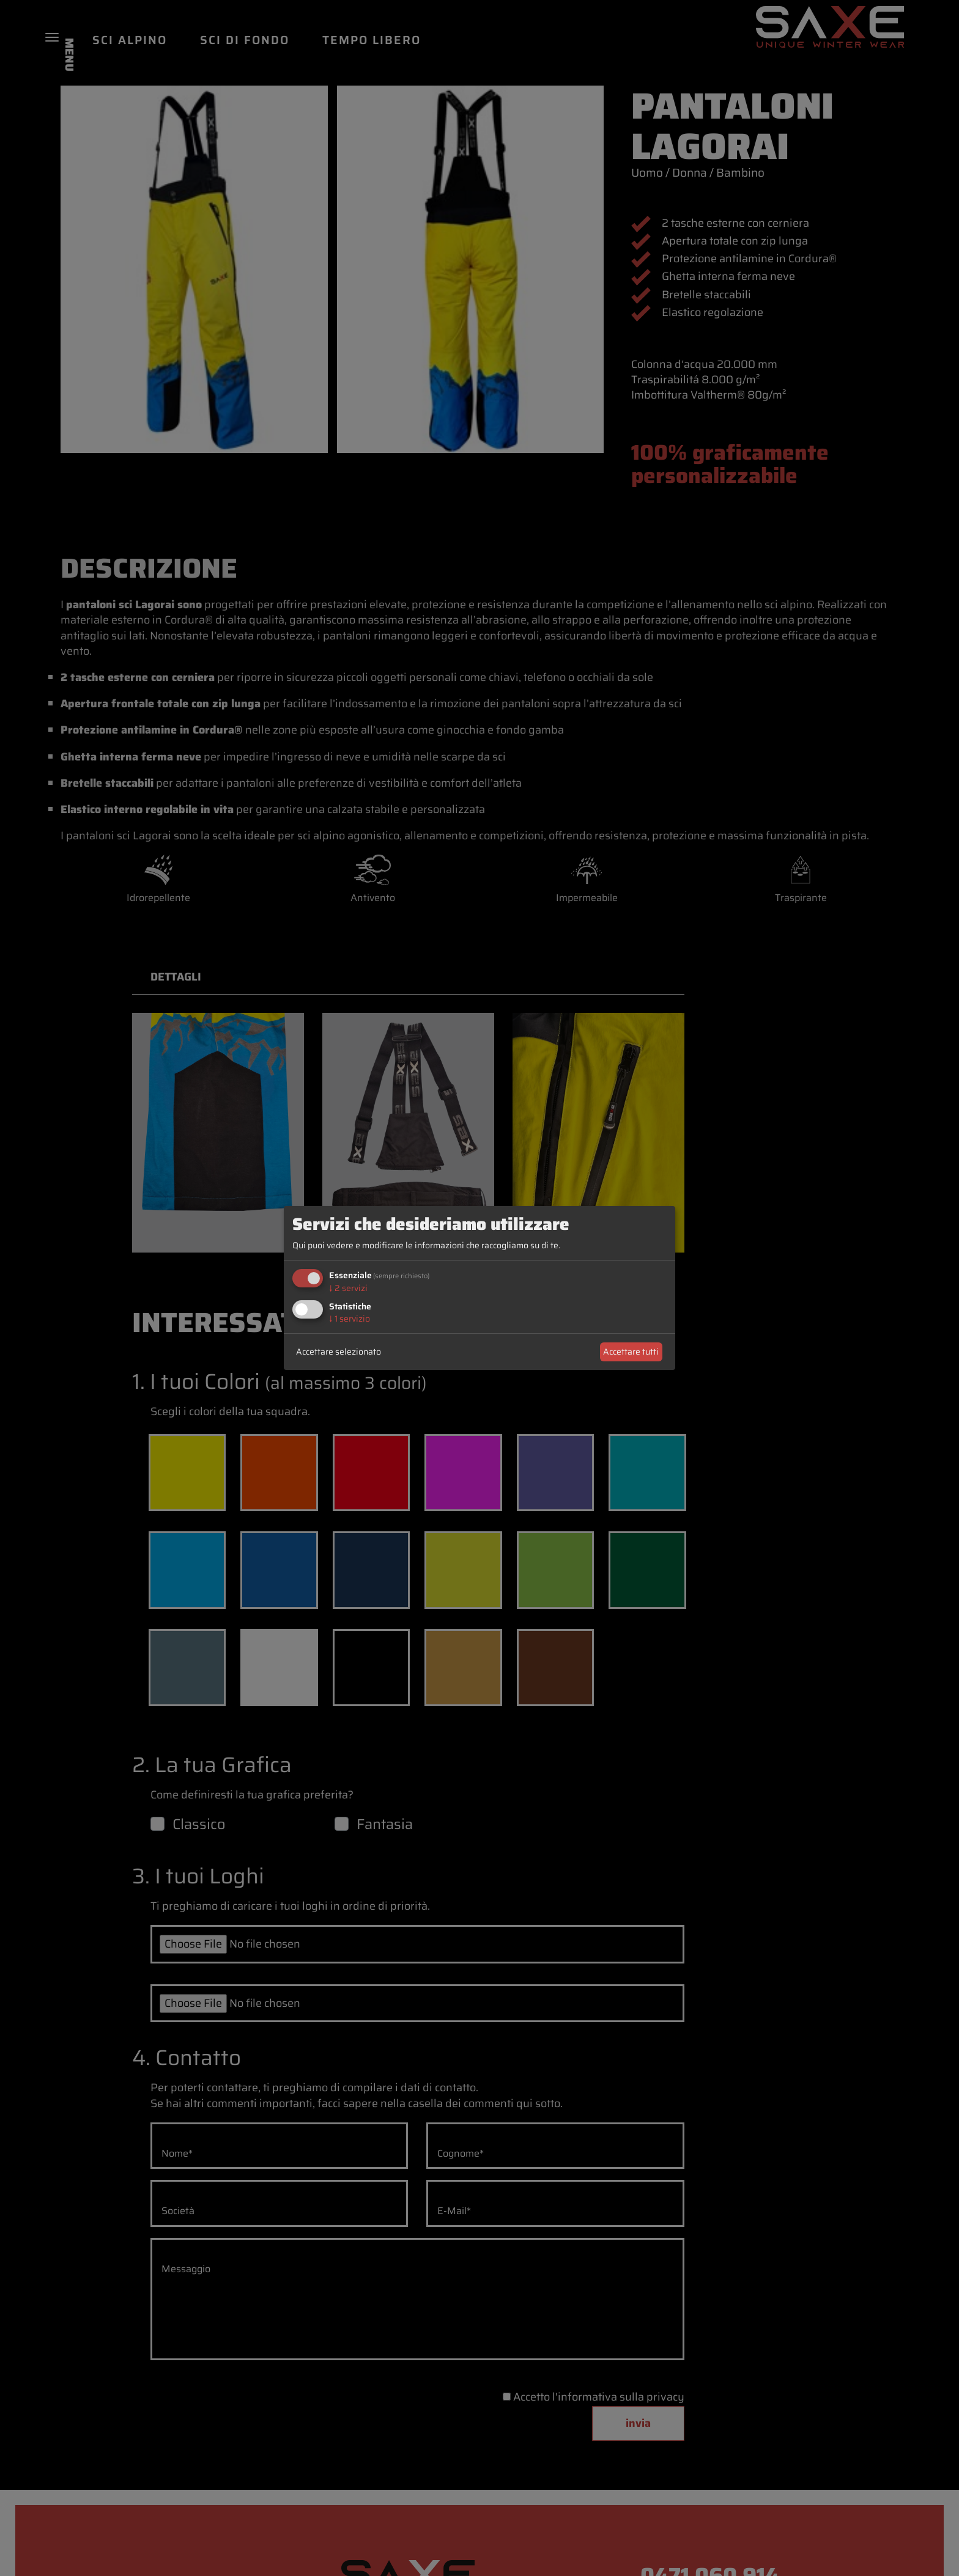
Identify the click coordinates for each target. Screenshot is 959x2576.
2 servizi (348, 1288)
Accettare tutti (631, 1351)
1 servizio (349, 1318)
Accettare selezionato (338, 1351)
